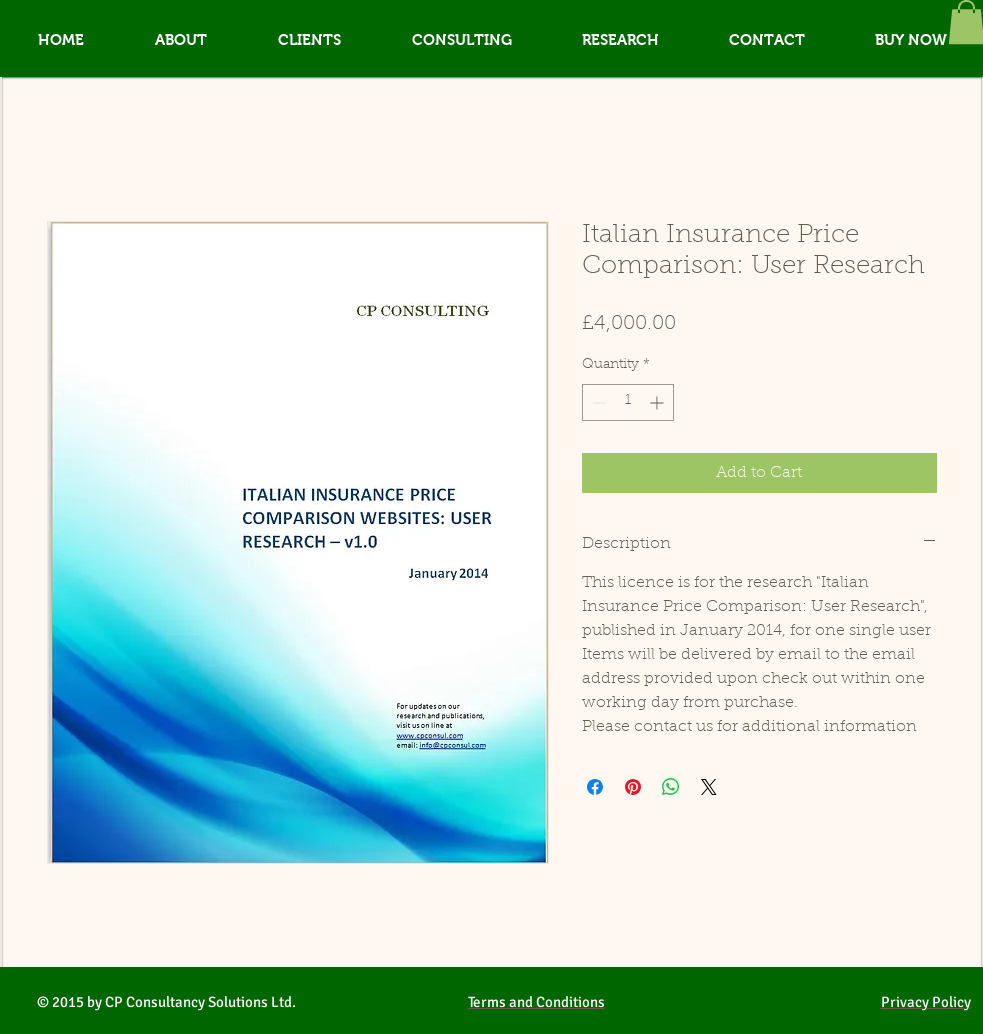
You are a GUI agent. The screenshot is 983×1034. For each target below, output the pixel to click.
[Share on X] (709, 787)
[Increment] (658, 402)
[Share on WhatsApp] (671, 787)
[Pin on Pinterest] (633, 787)
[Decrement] (597, 402)
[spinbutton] (628, 402)
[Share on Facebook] (595, 787)
